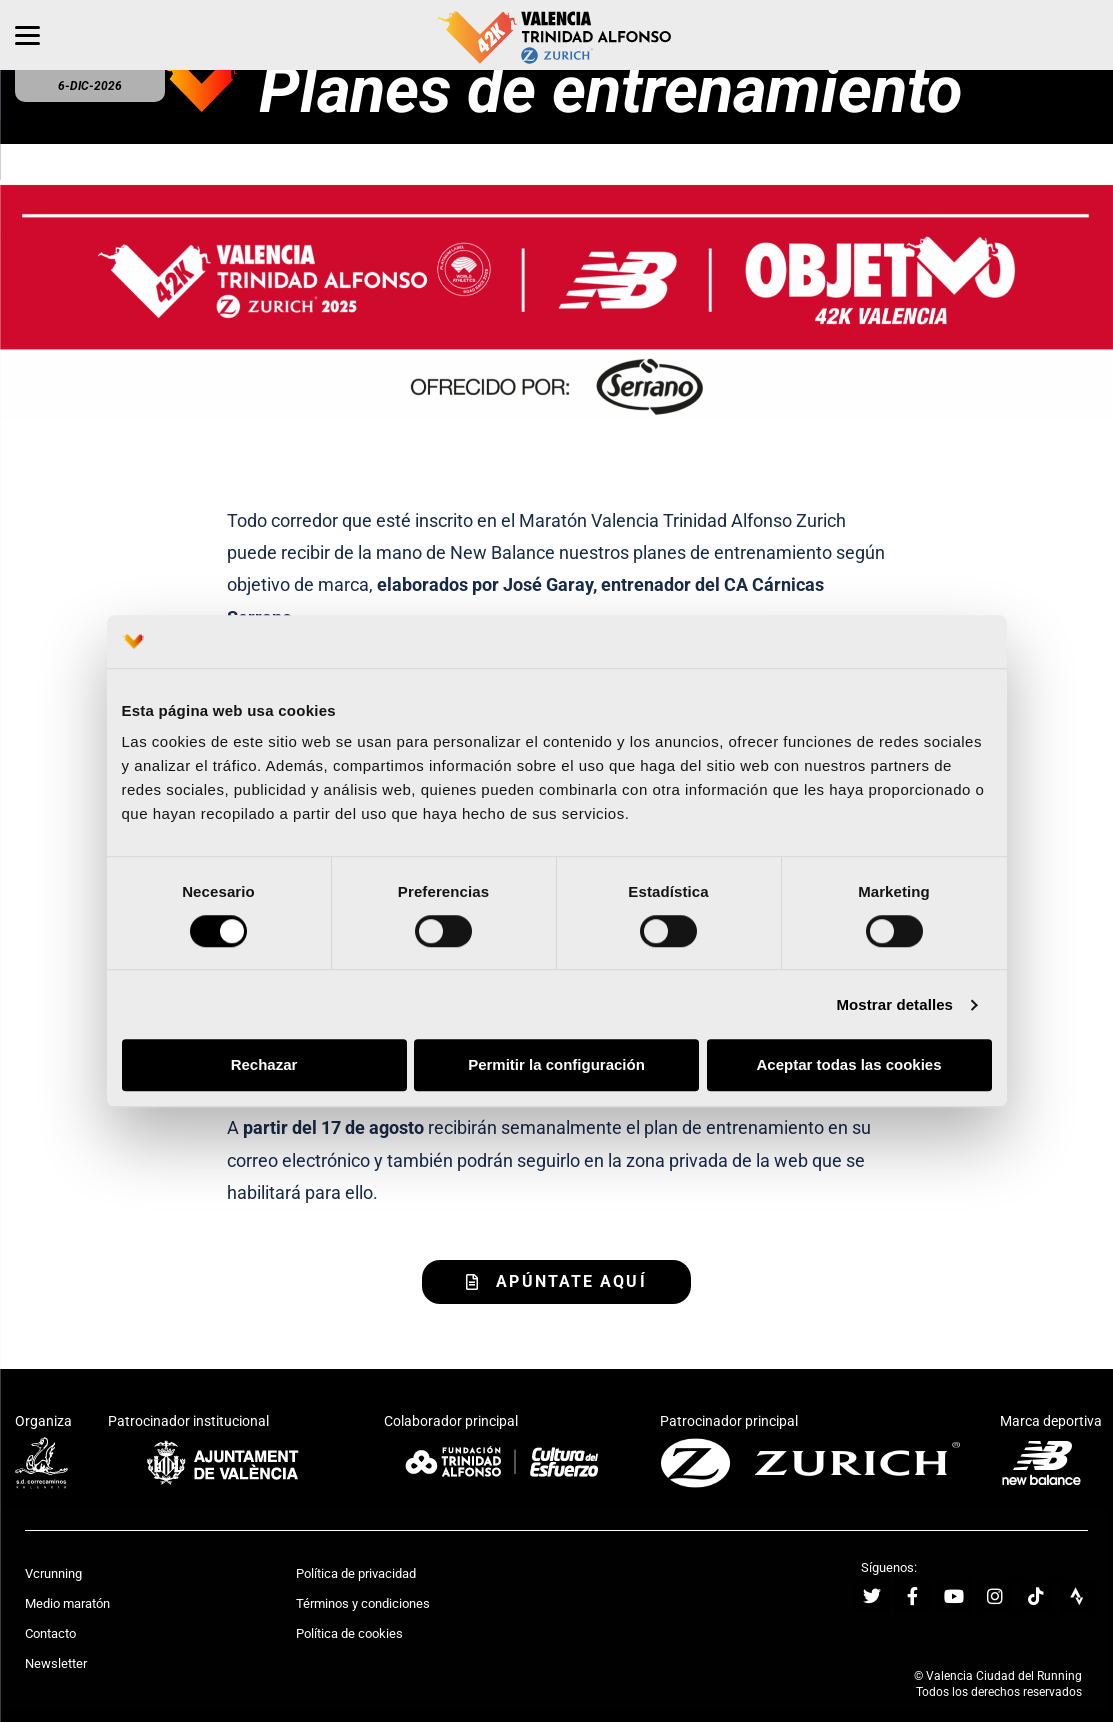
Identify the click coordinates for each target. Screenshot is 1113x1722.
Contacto (50, 1633)
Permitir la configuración (556, 1065)
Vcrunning (53, 1573)
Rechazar (264, 1065)
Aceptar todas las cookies (848, 1065)
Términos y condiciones (363, 1603)
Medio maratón (67, 1603)
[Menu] (27, 35)
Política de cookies (349, 1633)
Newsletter (56, 1663)
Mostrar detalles (894, 1004)
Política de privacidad (356, 1573)
